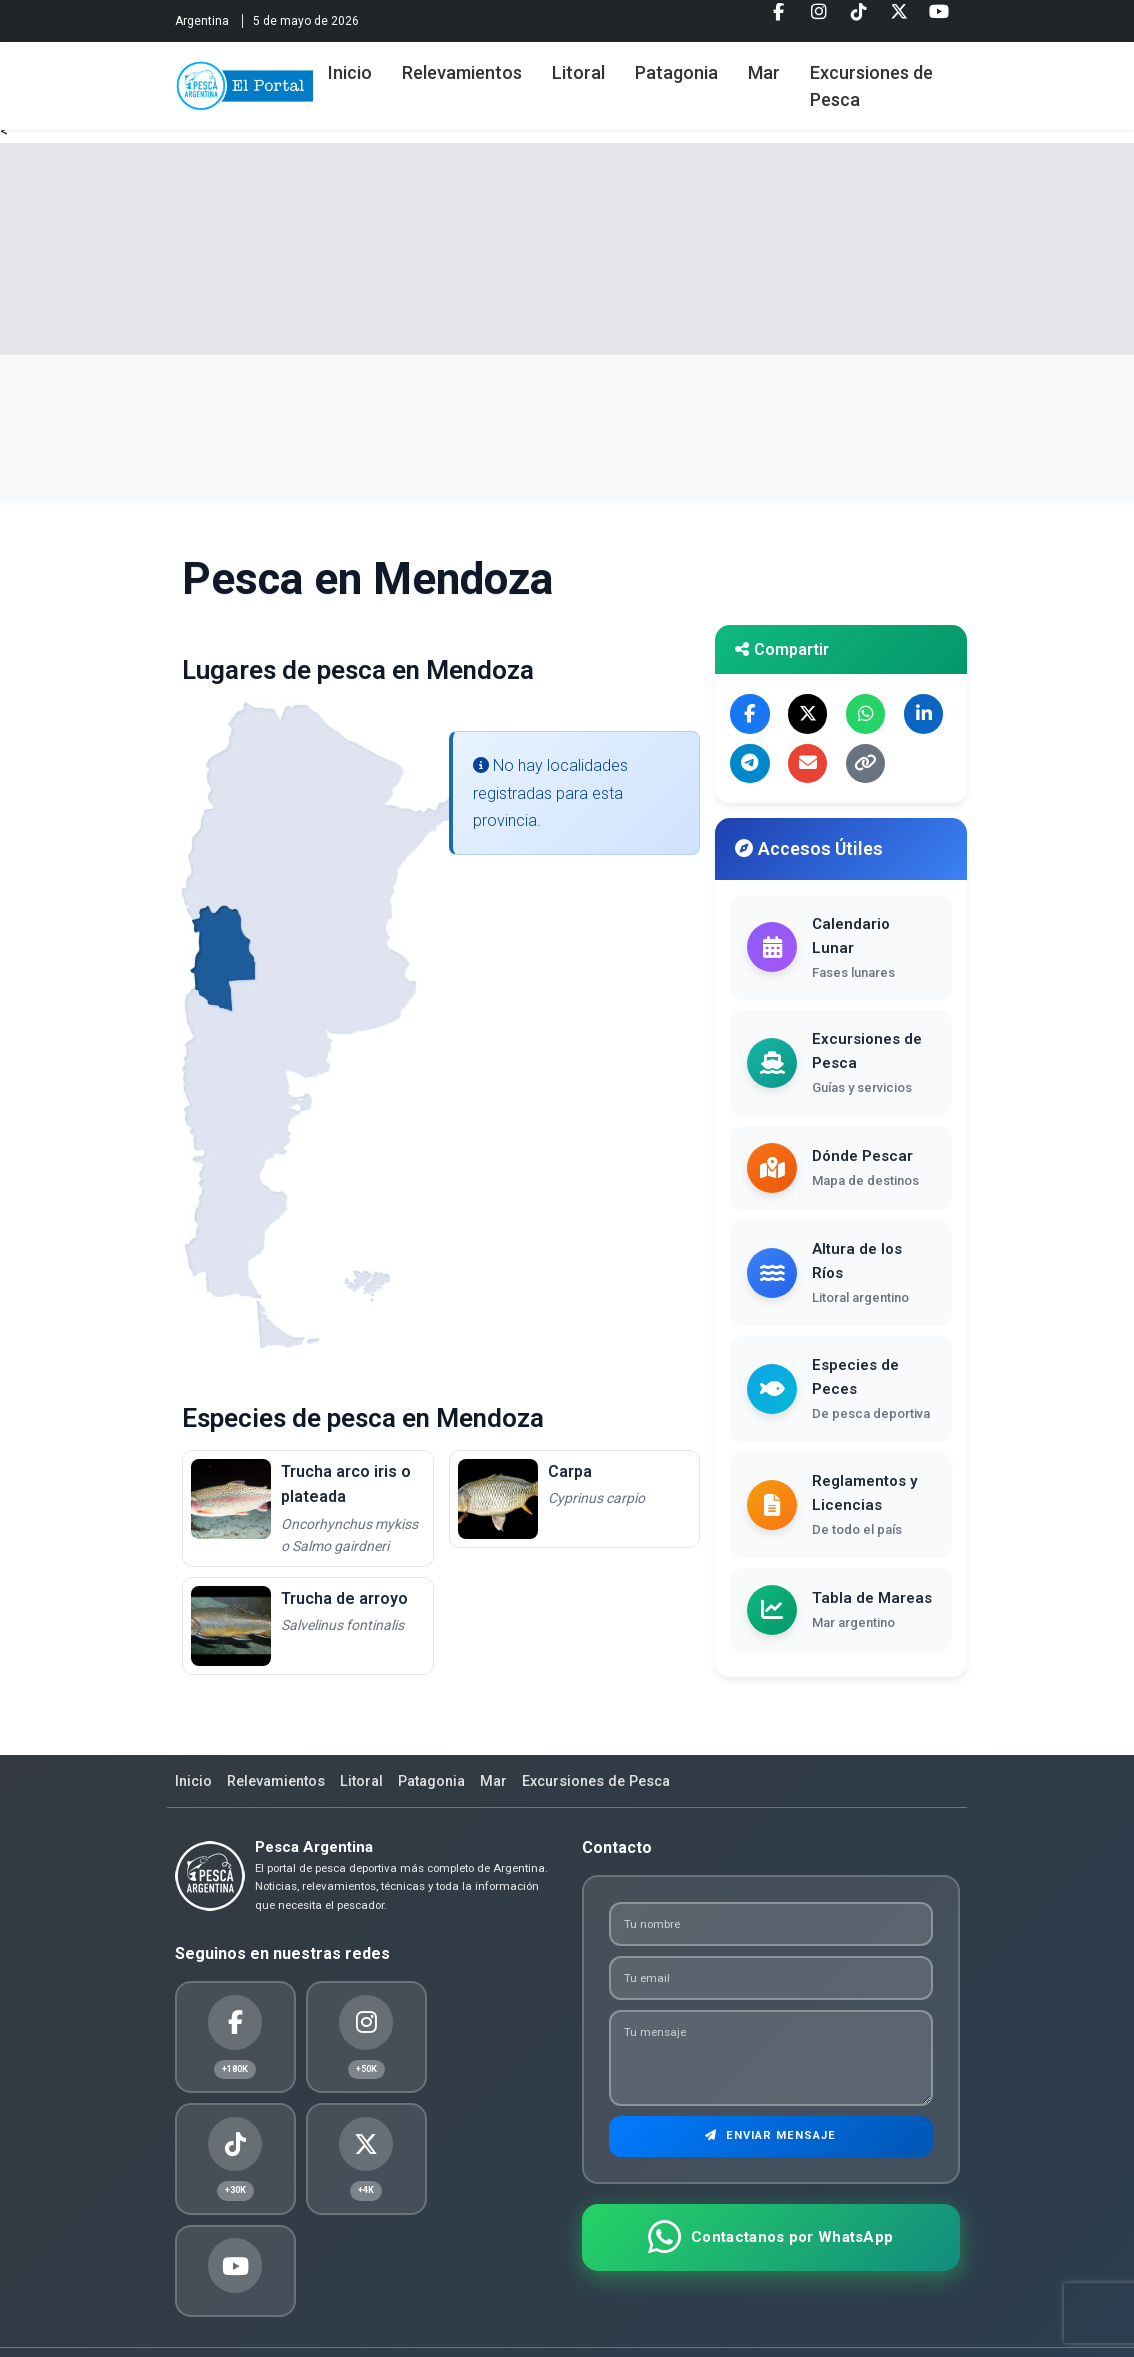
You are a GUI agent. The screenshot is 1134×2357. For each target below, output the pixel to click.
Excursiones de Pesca (904, 86)
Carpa (570, 1471)
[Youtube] (939, 19)
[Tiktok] (859, 19)
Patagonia (721, 72)
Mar (809, 72)
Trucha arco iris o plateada (346, 1484)
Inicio (395, 72)
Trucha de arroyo (344, 1598)
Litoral (623, 72)
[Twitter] (899, 19)
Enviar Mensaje (770, 2145)
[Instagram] (819, 19)
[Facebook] (779, 19)
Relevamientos (507, 72)
